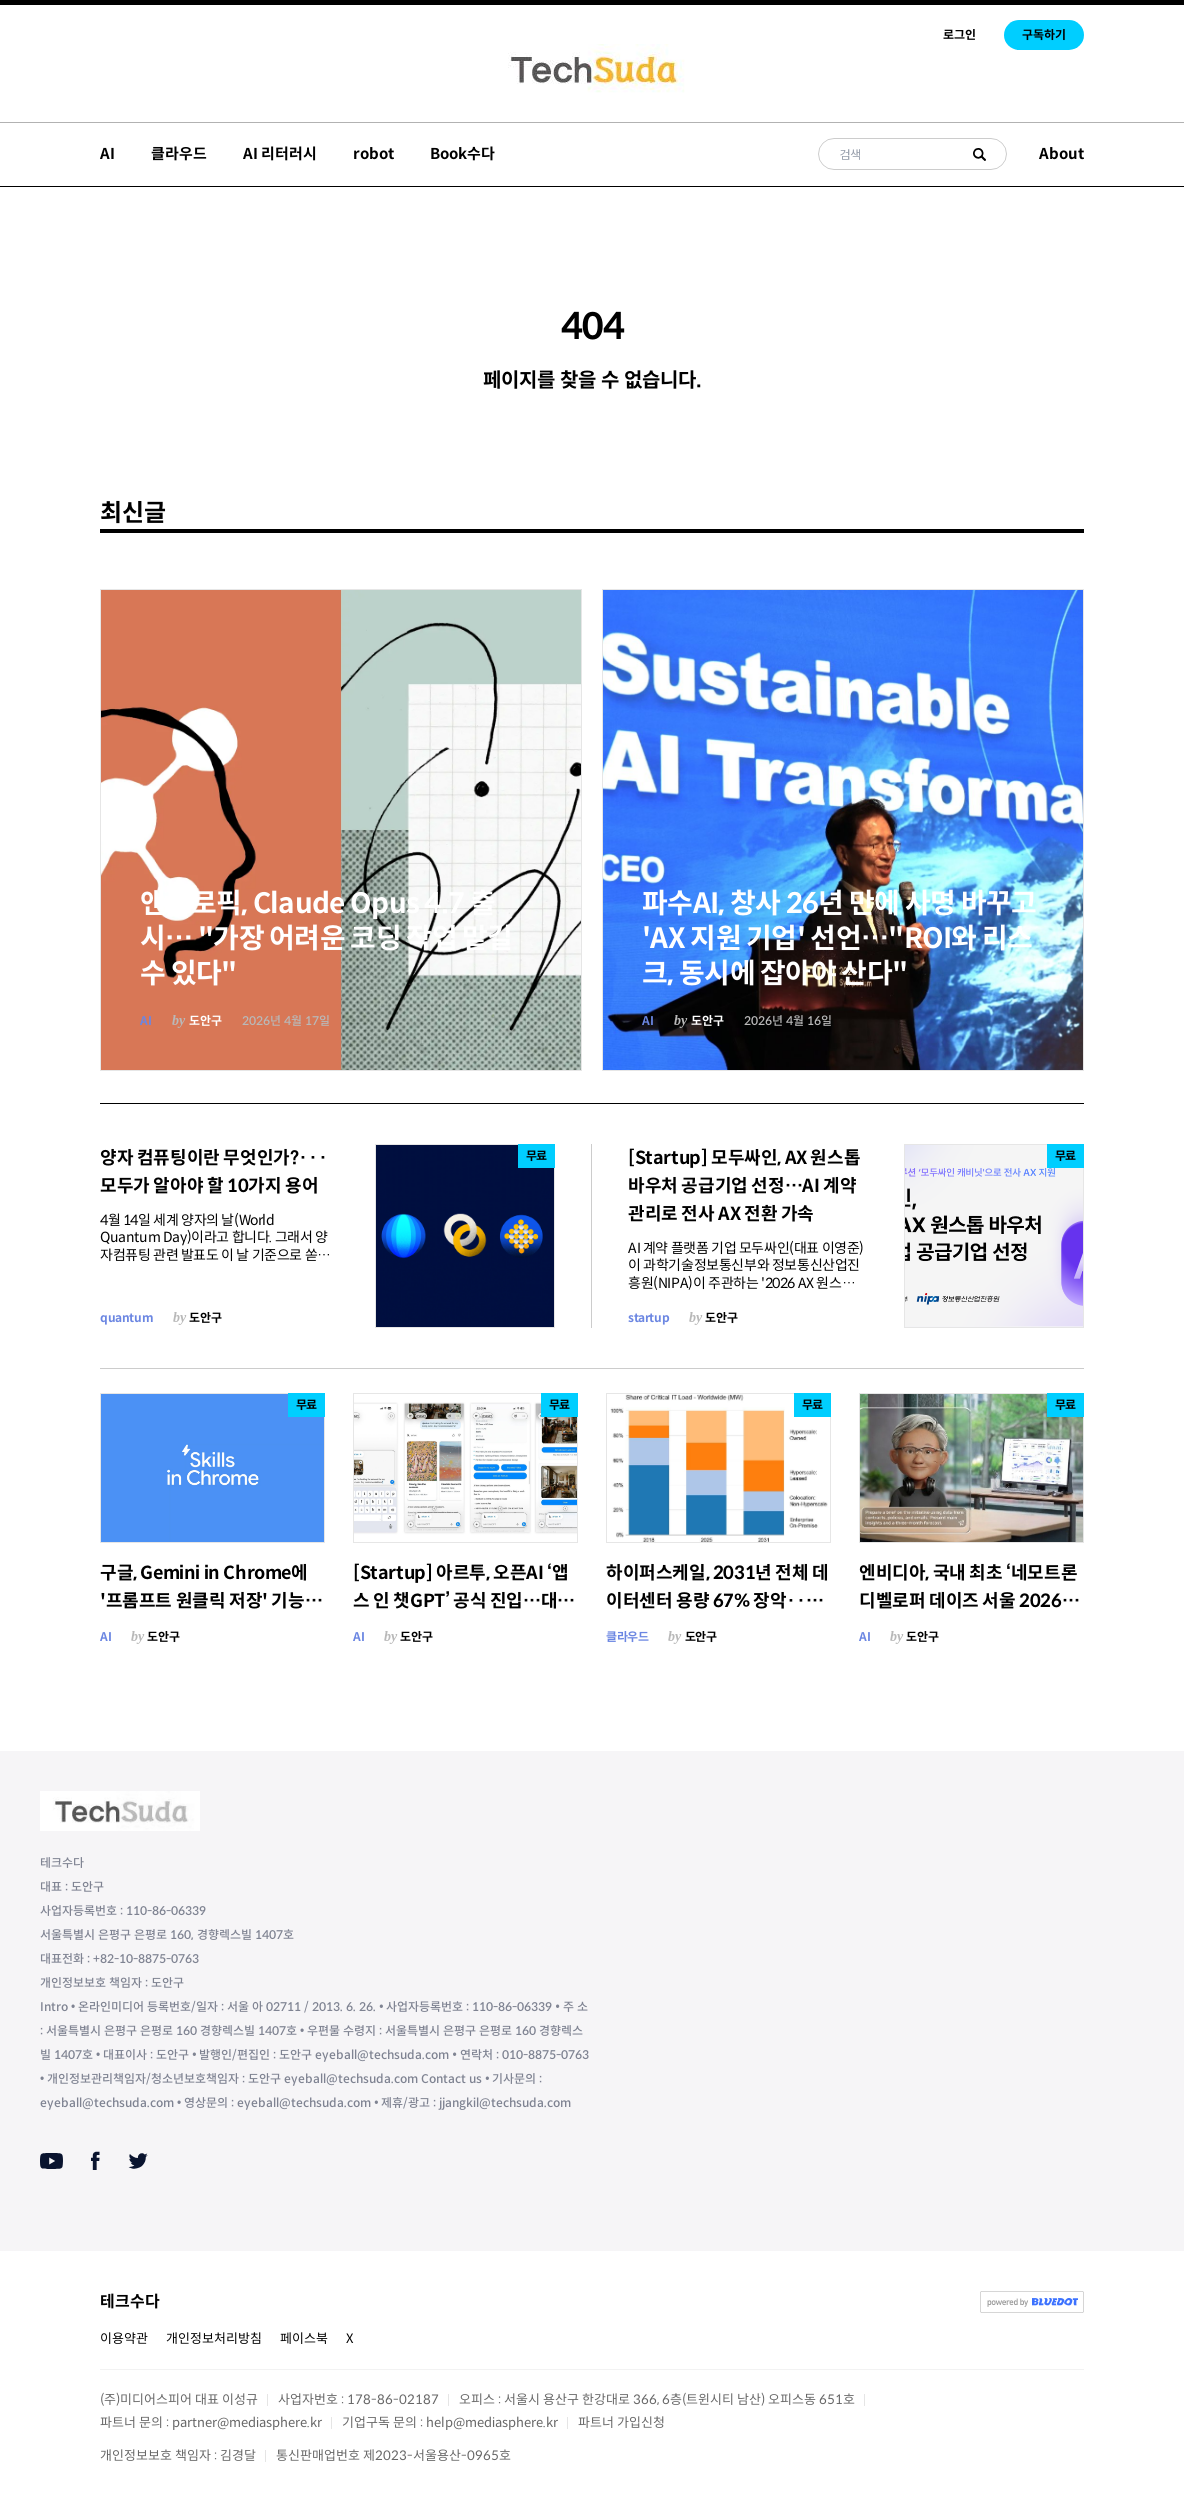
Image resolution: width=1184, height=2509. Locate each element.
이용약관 (124, 2338)
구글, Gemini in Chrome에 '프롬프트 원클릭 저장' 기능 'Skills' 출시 (204, 1601)
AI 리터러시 (280, 153)
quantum (126, 1317)
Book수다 (462, 153)
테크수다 (130, 2301)
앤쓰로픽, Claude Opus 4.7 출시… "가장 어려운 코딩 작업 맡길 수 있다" (326, 938)
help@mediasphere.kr (492, 2422)
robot (373, 153)
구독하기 (1044, 34)
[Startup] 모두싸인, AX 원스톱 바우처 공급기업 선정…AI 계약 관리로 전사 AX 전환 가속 (744, 1186)
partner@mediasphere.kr (247, 2422)
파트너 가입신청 (621, 2422)
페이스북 (304, 2338)
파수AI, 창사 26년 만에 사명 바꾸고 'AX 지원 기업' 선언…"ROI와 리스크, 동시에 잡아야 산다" (839, 938)
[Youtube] (51, 2161)
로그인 (959, 34)
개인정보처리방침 (214, 2338)
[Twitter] (138, 2161)
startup (648, 1317)
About (1061, 153)
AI (107, 153)
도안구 (205, 1020)
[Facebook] (95, 2161)
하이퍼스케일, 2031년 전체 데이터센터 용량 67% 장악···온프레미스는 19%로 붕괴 (717, 1601)
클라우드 (179, 153)
